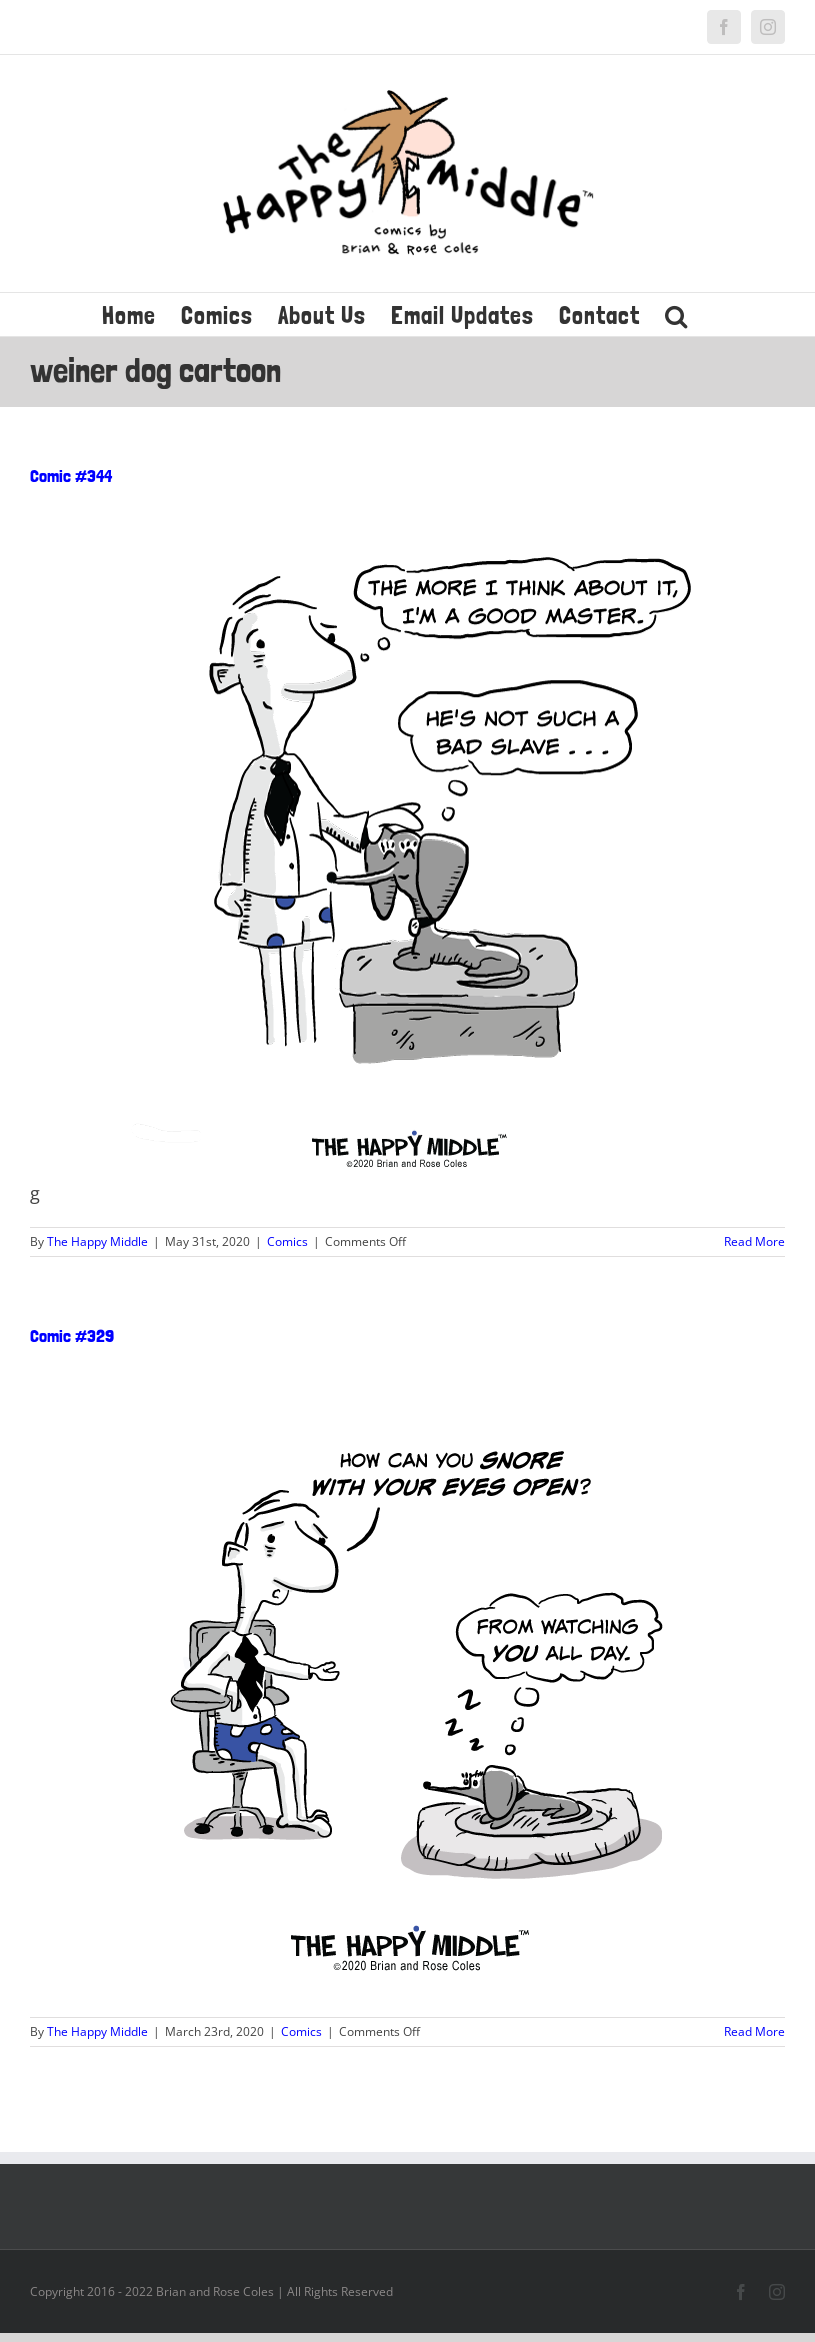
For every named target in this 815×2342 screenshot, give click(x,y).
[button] (676, 314)
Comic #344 (71, 475)
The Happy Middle (97, 1241)
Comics (287, 1241)
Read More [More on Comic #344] (754, 1241)
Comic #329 (72, 1335)
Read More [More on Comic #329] (754, 2031)
